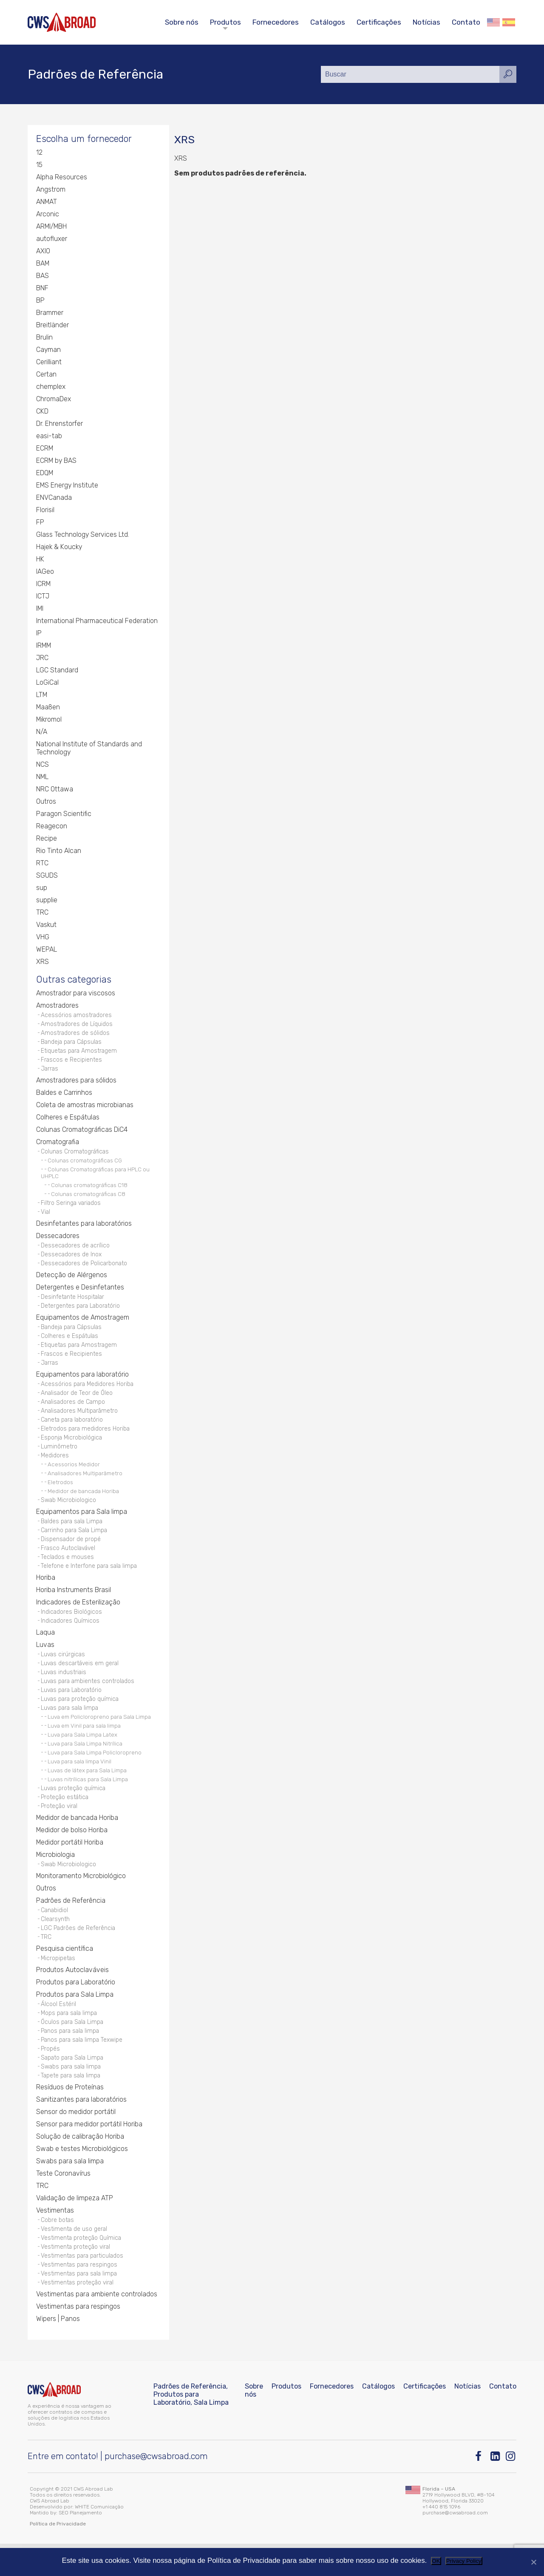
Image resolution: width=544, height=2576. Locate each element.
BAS (42, 277)
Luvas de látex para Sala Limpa (87, 1791)
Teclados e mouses (67, 1573)
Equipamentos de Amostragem (82, 1326)
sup (41, 889)
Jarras (50, 1073)
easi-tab (49, 437)
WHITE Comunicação (99, 2539)
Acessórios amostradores (77, 1017)
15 (39, 166)
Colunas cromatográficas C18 (89, 1190)
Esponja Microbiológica (72, 1450)
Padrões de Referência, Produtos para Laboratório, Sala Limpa (191, 2426)
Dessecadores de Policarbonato (84, 1270)
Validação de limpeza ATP (74, 2227)
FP (40, 523)
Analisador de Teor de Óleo (77, 1404)
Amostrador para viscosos (75, 995)
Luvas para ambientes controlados (89, 1700)
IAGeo (45, 573)
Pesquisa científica (64, 1973)
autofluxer (51, 240)
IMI (40, 610)
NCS (42, 766)
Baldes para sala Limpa (73, 1536)
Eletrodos (60, 1496)
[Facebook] (480, 2488)
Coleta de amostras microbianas (84, 1110)
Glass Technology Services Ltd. (83, 536)
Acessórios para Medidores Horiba (88, 1394)
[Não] (533, 2562)
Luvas (45, 1663)
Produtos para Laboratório (75, 2007)
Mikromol (49, 721)
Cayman (48, 351)
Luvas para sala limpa (71, 1728)
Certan (46, 375)
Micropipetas (58, 1983)
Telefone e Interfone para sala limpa (90, 1583)
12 (39, 154)
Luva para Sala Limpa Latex (82, 1755)
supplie (46, 901)
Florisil (45, 511)
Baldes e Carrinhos (64, 1098)
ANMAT (46, 203)
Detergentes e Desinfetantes (80, 1295)
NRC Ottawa (54, 790)
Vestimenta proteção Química (81, 2267)
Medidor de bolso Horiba (72, 1852)
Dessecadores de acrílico (75, 1251)
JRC (42, 659)
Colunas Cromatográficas (75, 1156)
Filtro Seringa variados (71, 1208)
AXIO (43, 252)
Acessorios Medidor (74, 1478)
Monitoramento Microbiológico (81, 1899)
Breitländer (52, 326)
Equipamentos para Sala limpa (81, 1526)
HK (40, 560)
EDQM (45, 474)
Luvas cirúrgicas (63, 1672)
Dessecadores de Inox (71, 1261)
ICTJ (42, 597)
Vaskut (46, 926)
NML (42, 778)
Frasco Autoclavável (69, 1564)
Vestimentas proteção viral (78, 2314)
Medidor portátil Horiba (70, 1865)
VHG (42, 938)
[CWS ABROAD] (62, 22)
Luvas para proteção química (81, 1719)
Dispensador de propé (71, 1555)
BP (40, 302)
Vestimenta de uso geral (74, 2258)
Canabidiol (55, 1933)
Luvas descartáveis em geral (81, 1682)
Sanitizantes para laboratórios (81, 2128)
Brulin (44, 338)
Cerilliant (49, 363)
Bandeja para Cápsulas (72, 1045)
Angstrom (50, 191)
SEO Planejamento (80, 2545)
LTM (42, 696)
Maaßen (48, 708)
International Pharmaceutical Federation (97, 622)
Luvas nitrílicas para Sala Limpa (88, 1800)
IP (39, 634)
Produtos (225, 22)
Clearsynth (55, 1942)
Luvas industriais (64, 1691)
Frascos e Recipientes (71, 1064)
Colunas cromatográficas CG (85, 1165)
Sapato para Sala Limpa (73, 2085)
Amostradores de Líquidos (77, 1026)
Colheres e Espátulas (67, 1122)
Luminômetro (59, 1460)
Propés (50, 2076)
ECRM (45, 449)
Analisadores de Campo (73, 1413)
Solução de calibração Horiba (80, 2165)
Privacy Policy (464, 2561)
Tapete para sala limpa (72, 2104)
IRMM (44, 647)
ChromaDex (53, 400)
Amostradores (57, 1007)
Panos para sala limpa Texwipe (83, 2066)
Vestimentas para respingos (80, 2295)
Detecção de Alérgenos (71, 1282)
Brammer (49, 314)
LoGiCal (47, 684)
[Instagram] (511, 2488)
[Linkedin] (495, 2488)
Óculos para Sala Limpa (73, 2048)
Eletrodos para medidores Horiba (86, 1441)
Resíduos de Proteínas (70, 2116)
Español (508, 22)
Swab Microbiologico (68, 1514)
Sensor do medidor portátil (76, 2141)
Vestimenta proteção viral (76, 2277)
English (493, 22)
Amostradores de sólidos (75, 1036)
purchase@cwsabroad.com (156, 2488)
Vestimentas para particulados (83, 2286)
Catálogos (327, 22)
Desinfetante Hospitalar (73, 1304)
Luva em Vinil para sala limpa (84, 1746)
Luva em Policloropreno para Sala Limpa (99, 1737)
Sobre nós (181, 22)
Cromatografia (57, 1147)
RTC (42, 864)
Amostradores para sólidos (76, 1085)
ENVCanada (54, 499)
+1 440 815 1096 (441, 2539)
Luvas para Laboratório (72, 1710)
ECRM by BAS (56, 462)
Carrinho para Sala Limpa (75, 1545)
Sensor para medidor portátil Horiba (89, 2153)
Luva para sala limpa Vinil (79, 1782)
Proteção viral (60, 1828)
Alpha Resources (61, 178)
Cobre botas (57, 2249)
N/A (41, 733)
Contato (466, 22)
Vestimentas (55, 2239)
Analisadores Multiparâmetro (80, 1422)
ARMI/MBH (52, 228)
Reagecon (51, 827)
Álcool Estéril (58, 2029)
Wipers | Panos (58, 2351)
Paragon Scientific (63, 815)
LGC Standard (57, 671)
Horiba (45, 1595)
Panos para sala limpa (71, 2057)
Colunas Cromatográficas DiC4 (82, 1135)
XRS (42, 963)
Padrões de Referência (70, 1923)
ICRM (43, 585)
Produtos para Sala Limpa (74, 2019)
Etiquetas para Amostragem (80, 1054)
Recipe (46, 840)
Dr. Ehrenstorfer (59, 425)
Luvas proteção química (74, 1809)
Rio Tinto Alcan (58, 852)
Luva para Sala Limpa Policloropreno (95, 1773)
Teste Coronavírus (63, 2202)
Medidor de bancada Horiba (83, 1505)
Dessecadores (57, 1242)
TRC (42, 914)
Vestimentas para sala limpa (80, 2305)
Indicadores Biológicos (71, 1629)
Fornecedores (275, 22)
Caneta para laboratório (73, 1432)
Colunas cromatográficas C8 (88, 1199)
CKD (42, 412)
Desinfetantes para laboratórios (84, 1230)
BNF (42, 289)
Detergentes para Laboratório (81, 1314)
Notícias (426, 22)
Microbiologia (55, 1877)
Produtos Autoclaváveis (72, 1995)
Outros (46, 803)
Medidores (55, 1469)
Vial (46, 1217)
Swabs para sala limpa (72, 2094)
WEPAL (46, 951)
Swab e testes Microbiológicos (82, 2178)
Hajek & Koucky (59, 548)
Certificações (379, 22)
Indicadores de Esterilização (78, 1619)
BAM (43, 265)
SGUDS (47, 877)
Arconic (47, 215)
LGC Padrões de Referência (78, 1951)
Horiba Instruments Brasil (73, 1607)
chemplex (50, 388)
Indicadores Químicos (70, 1638)
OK (436, 2561)
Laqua (45, 1650)
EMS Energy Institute (67, 486)
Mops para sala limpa (70, 2038)
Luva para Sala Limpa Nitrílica (85, 1764)
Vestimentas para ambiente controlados (96, 2326)
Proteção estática (65, 1818)
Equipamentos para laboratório (82, 1385)
